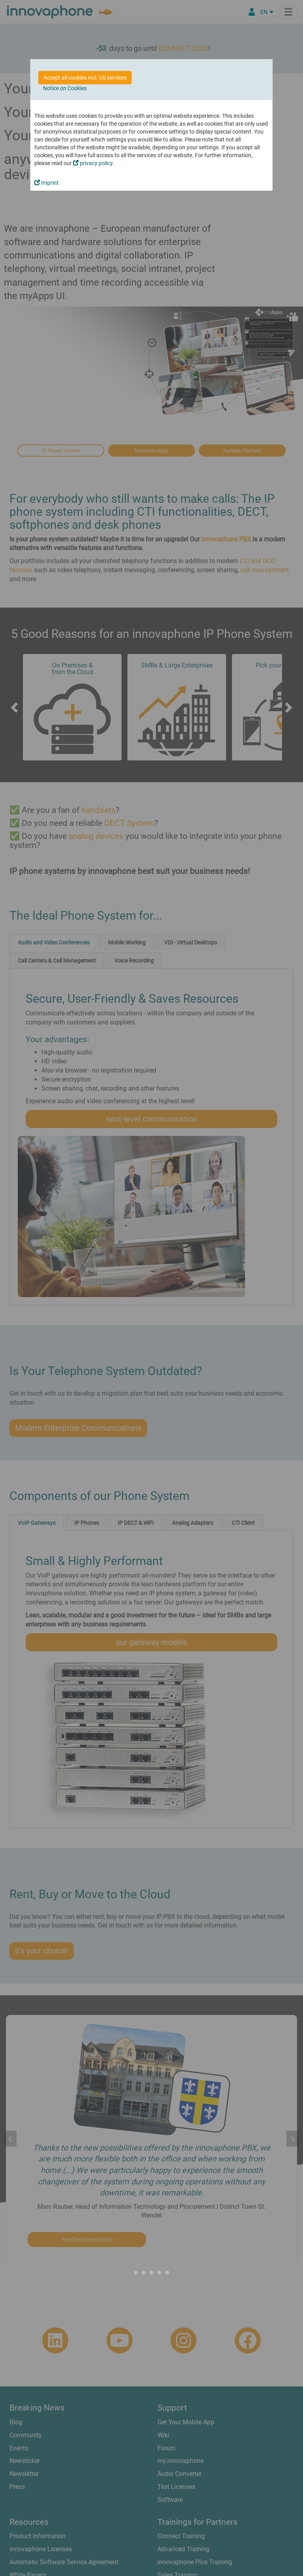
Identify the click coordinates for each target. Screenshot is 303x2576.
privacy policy (92, 163)
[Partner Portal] (251, 12)
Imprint (46, 183)
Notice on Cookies (65, 88)
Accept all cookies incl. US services (85, 77)
